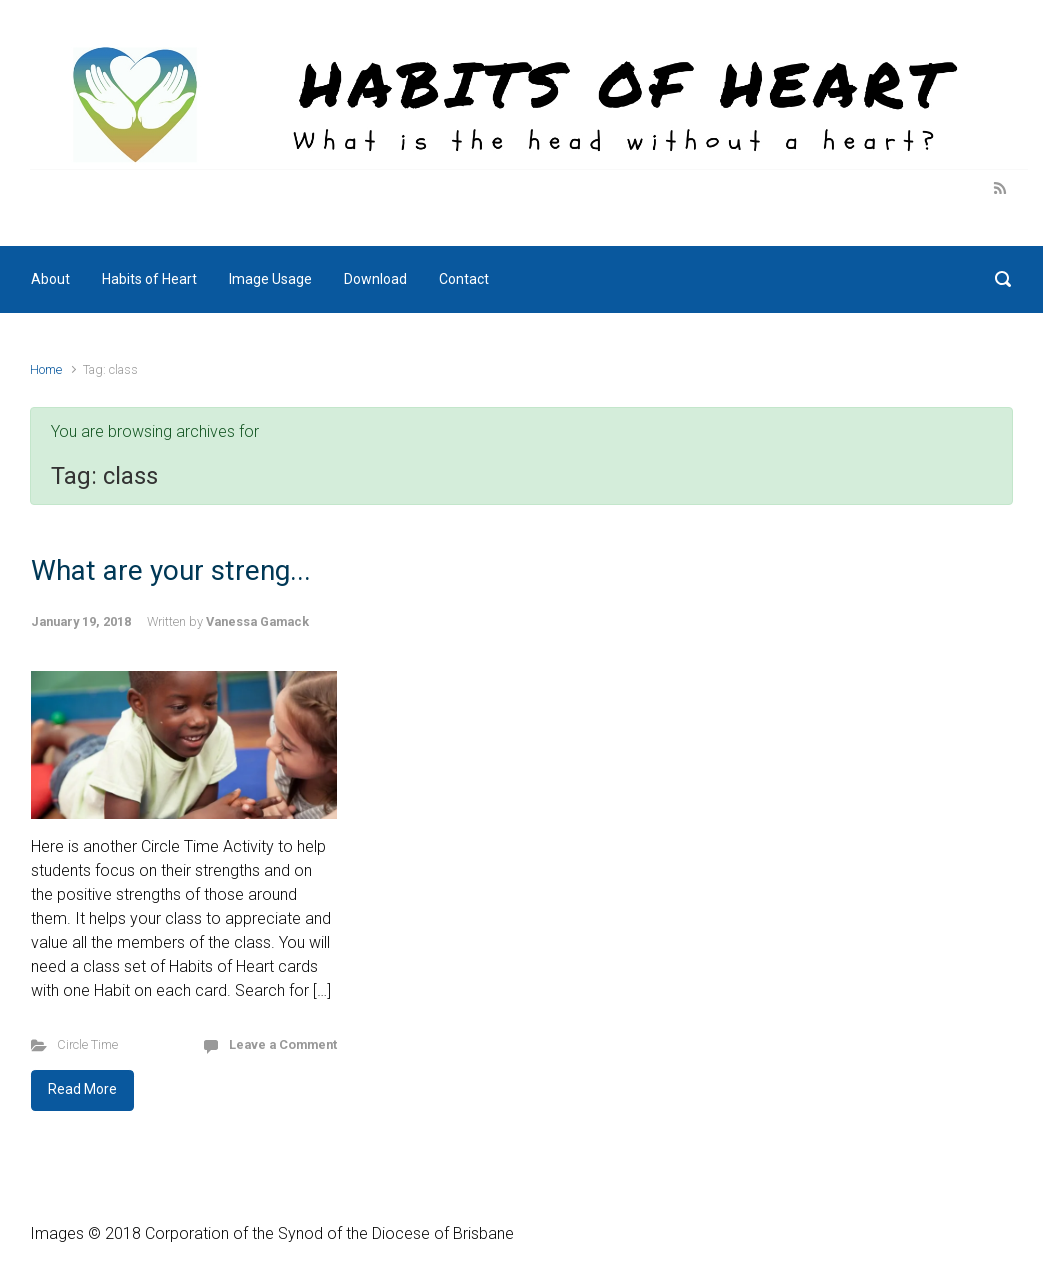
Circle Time (87, 1044)
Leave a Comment (283, 1044)
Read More (82, 1089)
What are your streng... (171, 570)
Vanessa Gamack (257, 621)
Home (46, 369)
